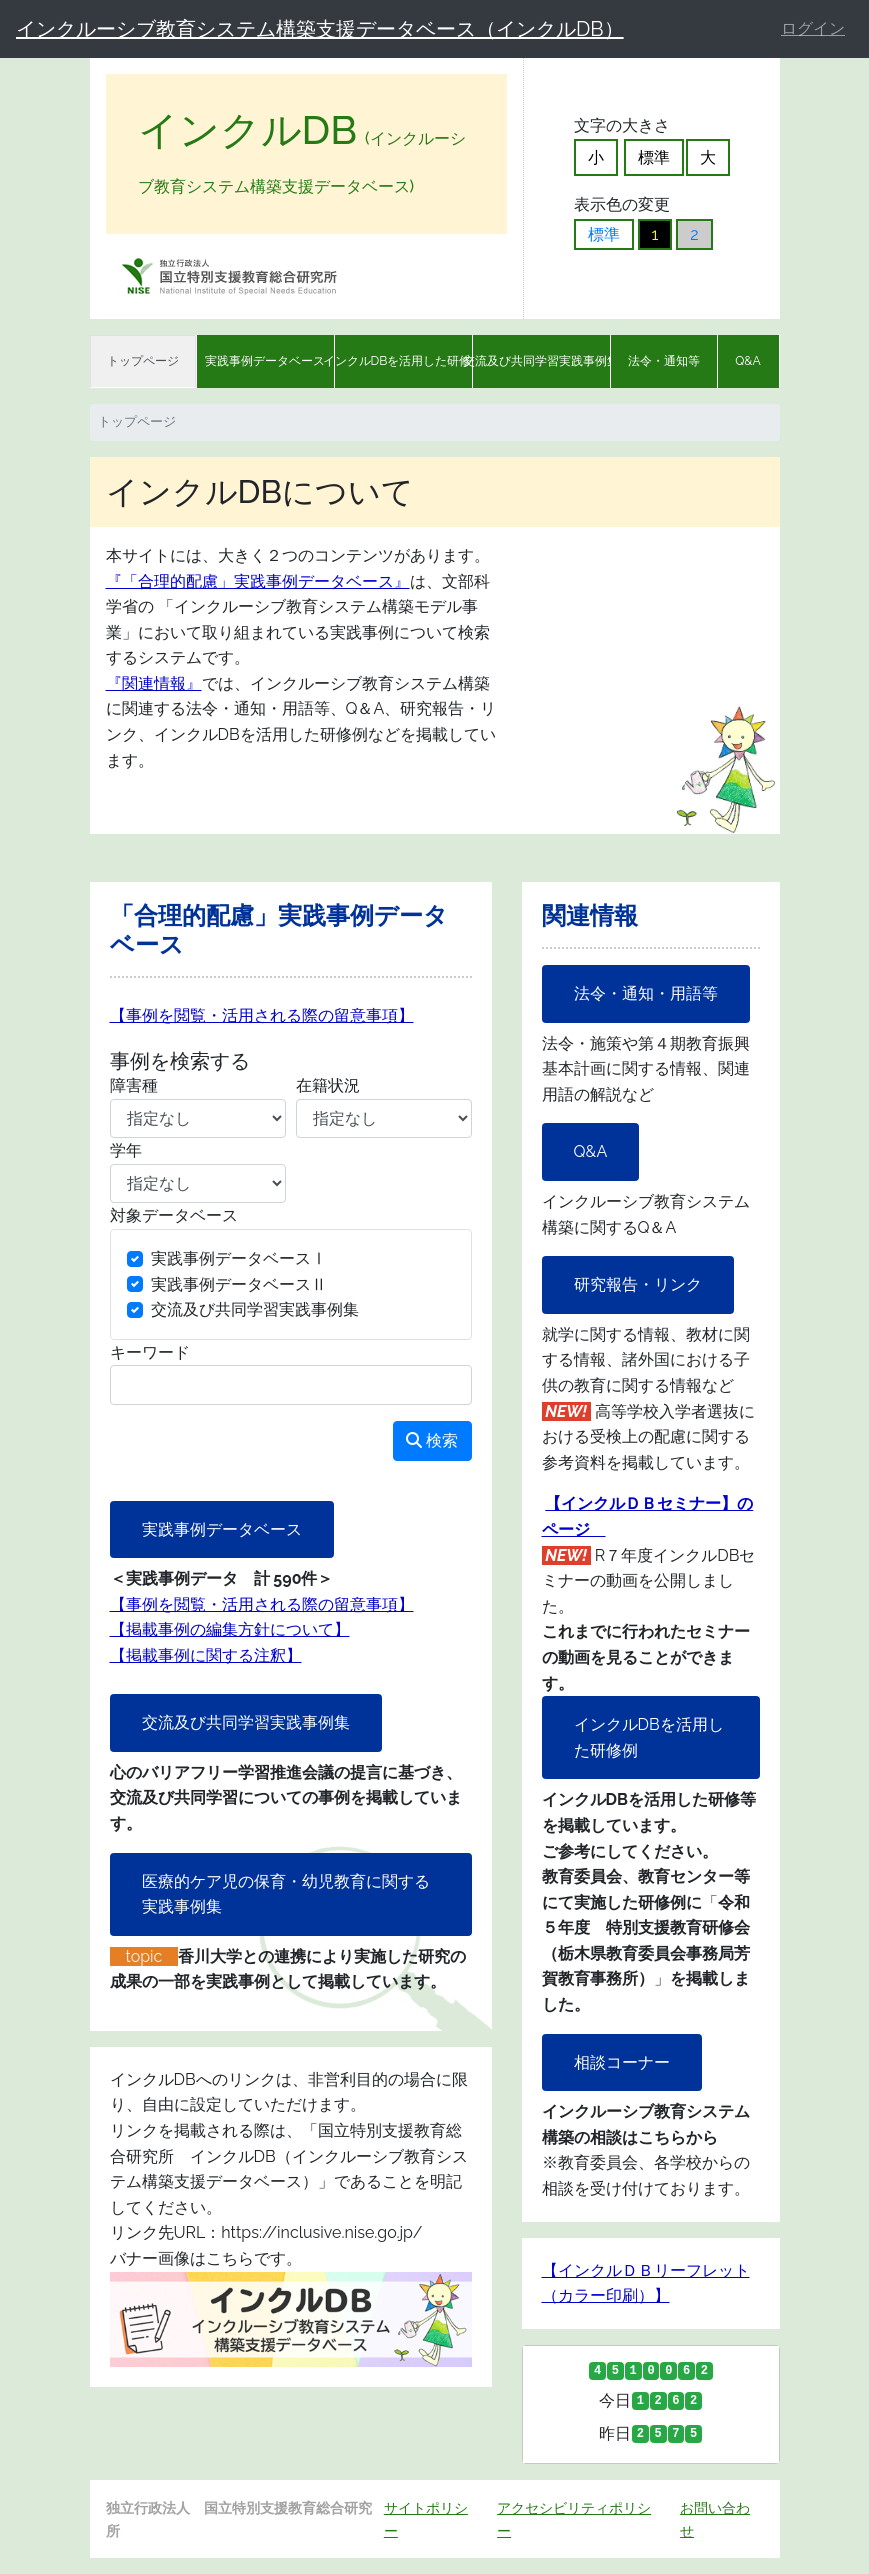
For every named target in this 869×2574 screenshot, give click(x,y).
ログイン (813, 28)
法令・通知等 (664, 361)
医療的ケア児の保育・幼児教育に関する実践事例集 (286, 1894)
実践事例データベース (265, 361)
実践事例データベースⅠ (239, 1258)
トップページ (143, 361)
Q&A (748, 361)
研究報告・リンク (638, 1284)
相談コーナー (622, 2062)
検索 (432, 1440)
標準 (654, 157)
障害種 (134, 1085)
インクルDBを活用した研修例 (403, 361)
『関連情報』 (154, 683)
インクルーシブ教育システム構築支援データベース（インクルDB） (320, 29)
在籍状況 (328, 1085)
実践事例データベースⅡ (239, 1284)
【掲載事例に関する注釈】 (206, 1655)
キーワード (150, 1352)
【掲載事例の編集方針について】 (230, 1629)
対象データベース (174, 1215)
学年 (126, 1150)
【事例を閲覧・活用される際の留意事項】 (262, 1015)
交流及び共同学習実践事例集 (541, 361)
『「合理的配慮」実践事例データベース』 (258, 581)
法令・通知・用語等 (646, 993)
